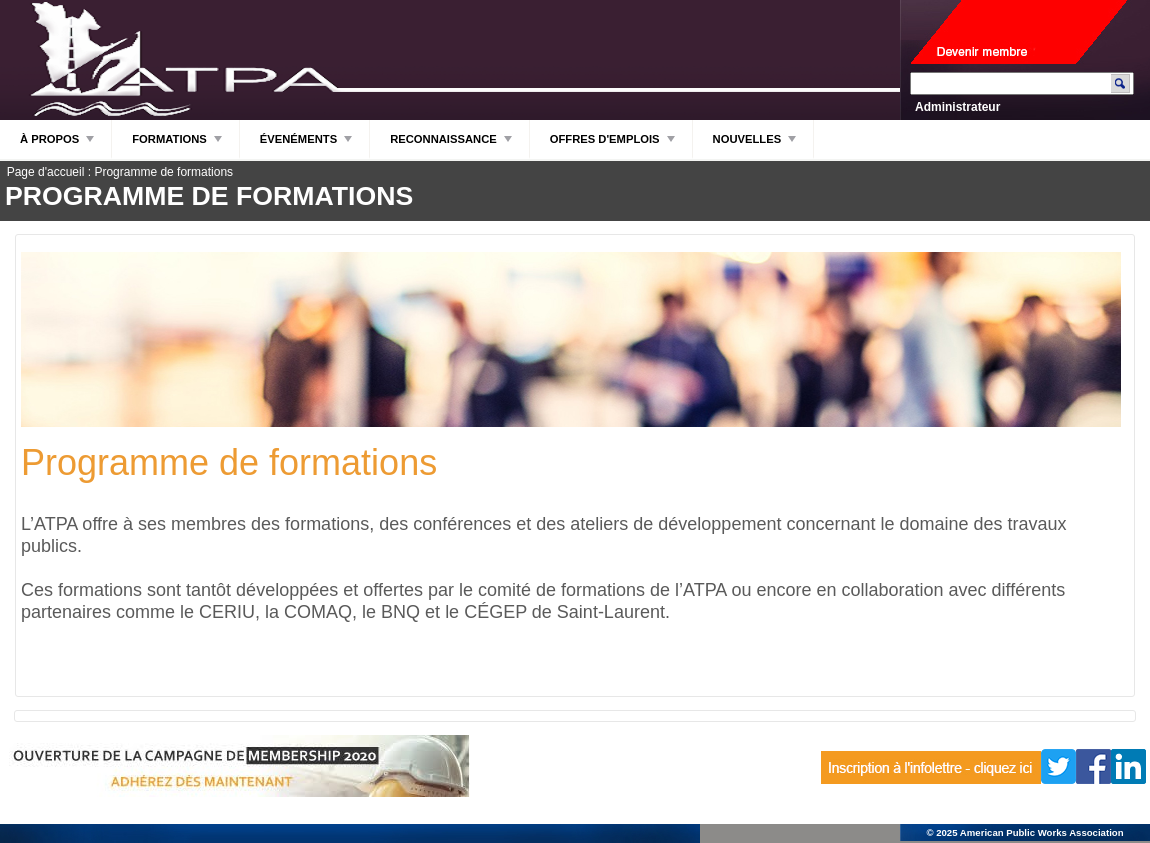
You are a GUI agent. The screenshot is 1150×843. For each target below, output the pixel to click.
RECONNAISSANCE (452, 144)
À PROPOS (58, 144)
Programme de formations (163, 172)
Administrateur (957, 107)
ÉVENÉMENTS (307, 144)
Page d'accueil (46, 172)
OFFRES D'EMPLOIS (613, 144)
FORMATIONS (178, 144)
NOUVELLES (756, 144)
